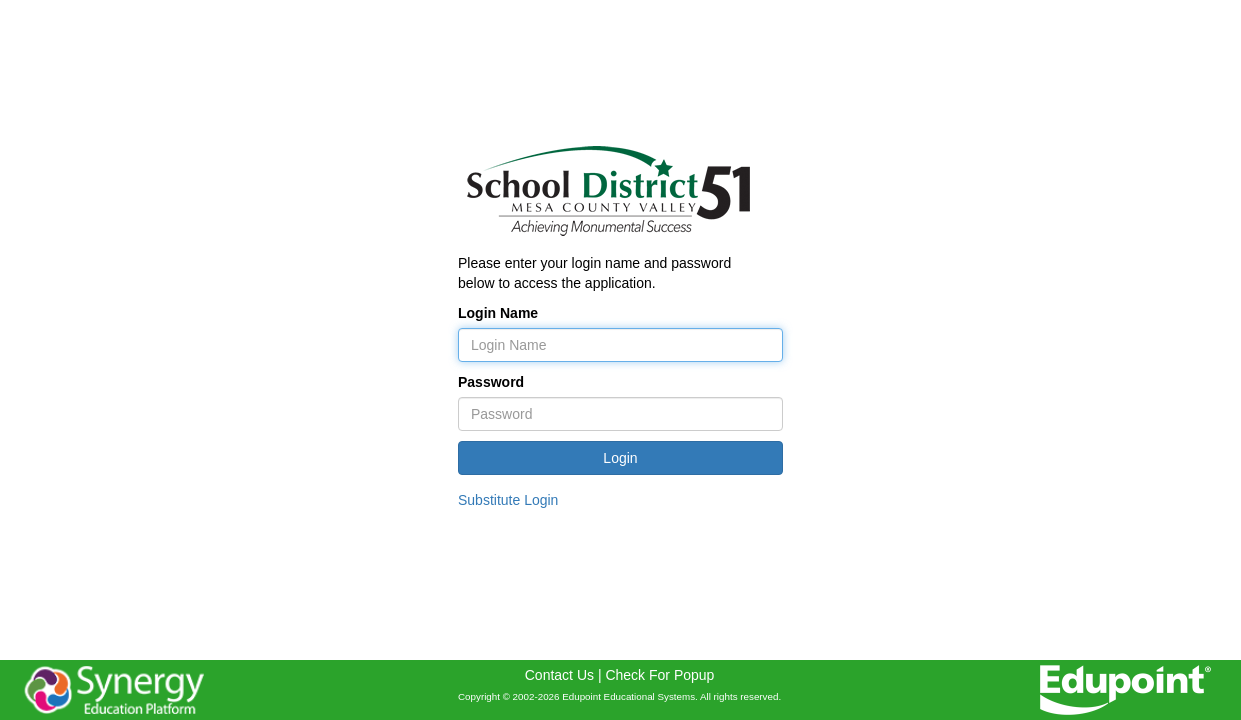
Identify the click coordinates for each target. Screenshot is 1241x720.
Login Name (498, 313)
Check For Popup (659, 675)
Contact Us (559, 675)
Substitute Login (508, 500)
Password (491, 382)
